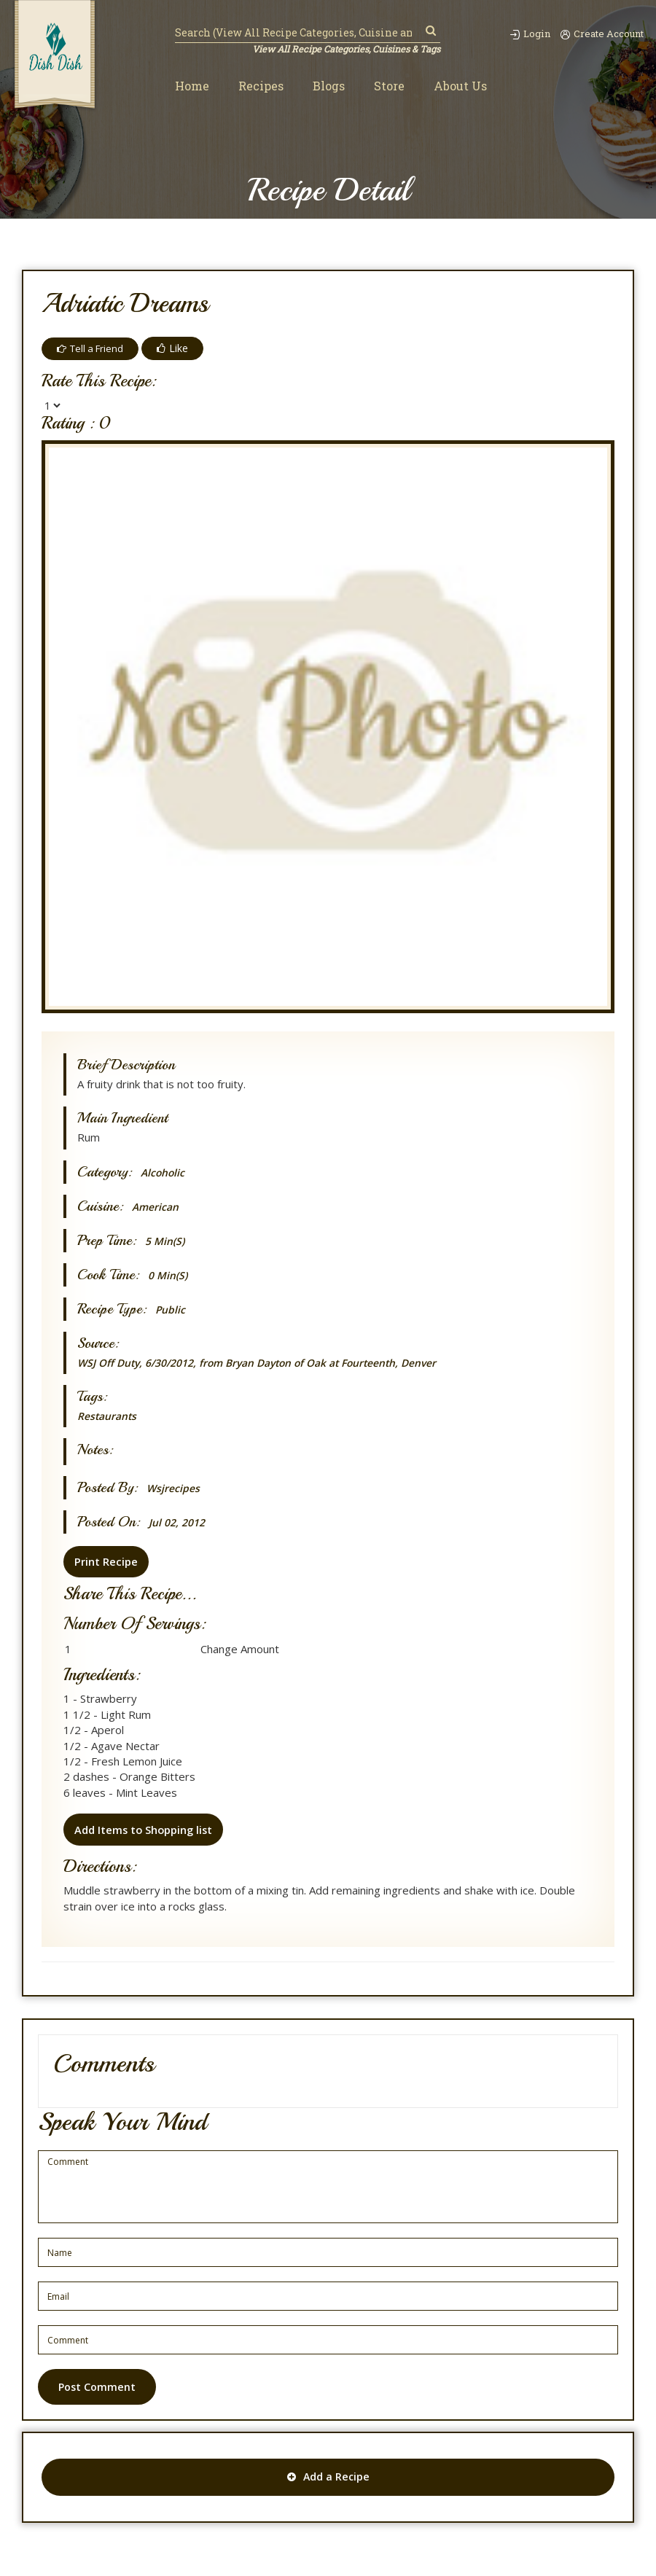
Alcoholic (164, 1172)
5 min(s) (166, 1241)
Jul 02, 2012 (179, 1522)
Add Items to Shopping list (143, 1829)
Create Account (600, 33)
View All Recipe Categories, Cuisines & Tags (343, 49)
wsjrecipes (174, 1488)
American (157, 1207)
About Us (460, 86)
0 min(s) (169, 1275)
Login (521, 33)
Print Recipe (104, 1560)
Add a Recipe (328, 2479)
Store (389, 86)
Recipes (261, 86)
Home (192, 86)
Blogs (329, 86)
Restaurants (109, 1415)
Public (171, 1309)
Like (177, 348)
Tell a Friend (92, 348)
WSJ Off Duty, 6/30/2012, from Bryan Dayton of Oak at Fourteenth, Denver (274, 1362)
